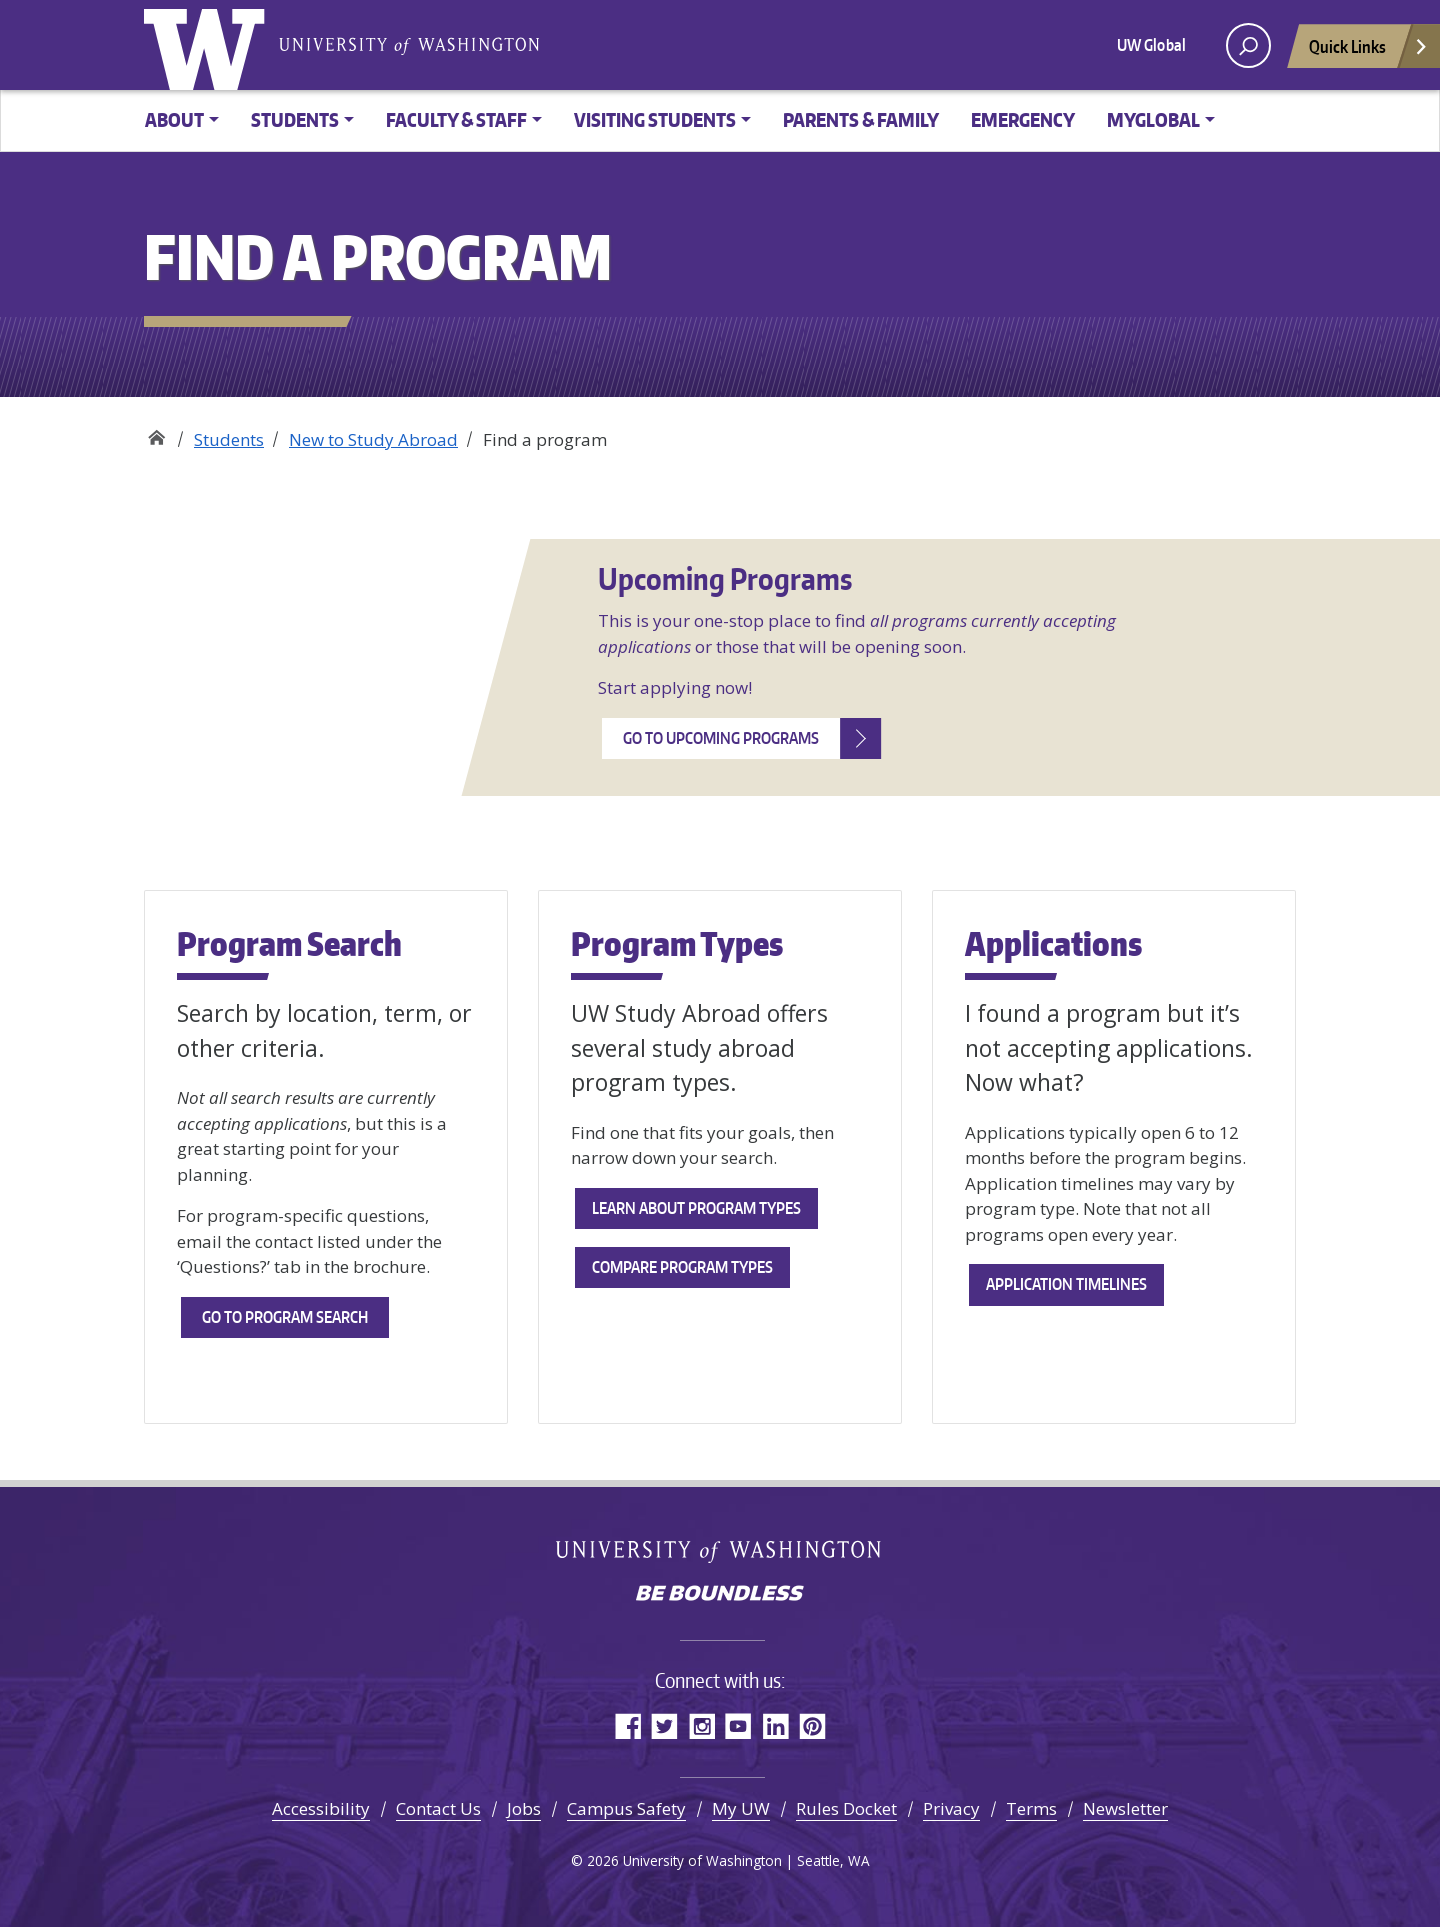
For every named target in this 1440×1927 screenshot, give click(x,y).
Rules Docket (846, 1808)
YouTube (738, 1725)
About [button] (174, 119)
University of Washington (209, 45)
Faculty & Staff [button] (456, 119)
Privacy (951, 1808)
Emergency (1023, 119)
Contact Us (438, 1808)
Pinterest (812, 1725)
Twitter (664, 1725)
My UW (741, 1808)
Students (229, 439)
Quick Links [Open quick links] (1369, 51)
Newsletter (1125, 1808)
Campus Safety (626, 1808)
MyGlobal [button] (1153, 119)
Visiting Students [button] (655, 119)
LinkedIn (775, 1725)
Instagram (701, 1725)
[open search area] (1248, 45)
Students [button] (295, 119)
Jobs (524, 1808)
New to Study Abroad (373, 439)
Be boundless (720, 1595)
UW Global (1151, 45)
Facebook (627, 1725)
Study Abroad (156, 432)
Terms (1031, 1808)
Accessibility (321, 1808)
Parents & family (861, 119)
